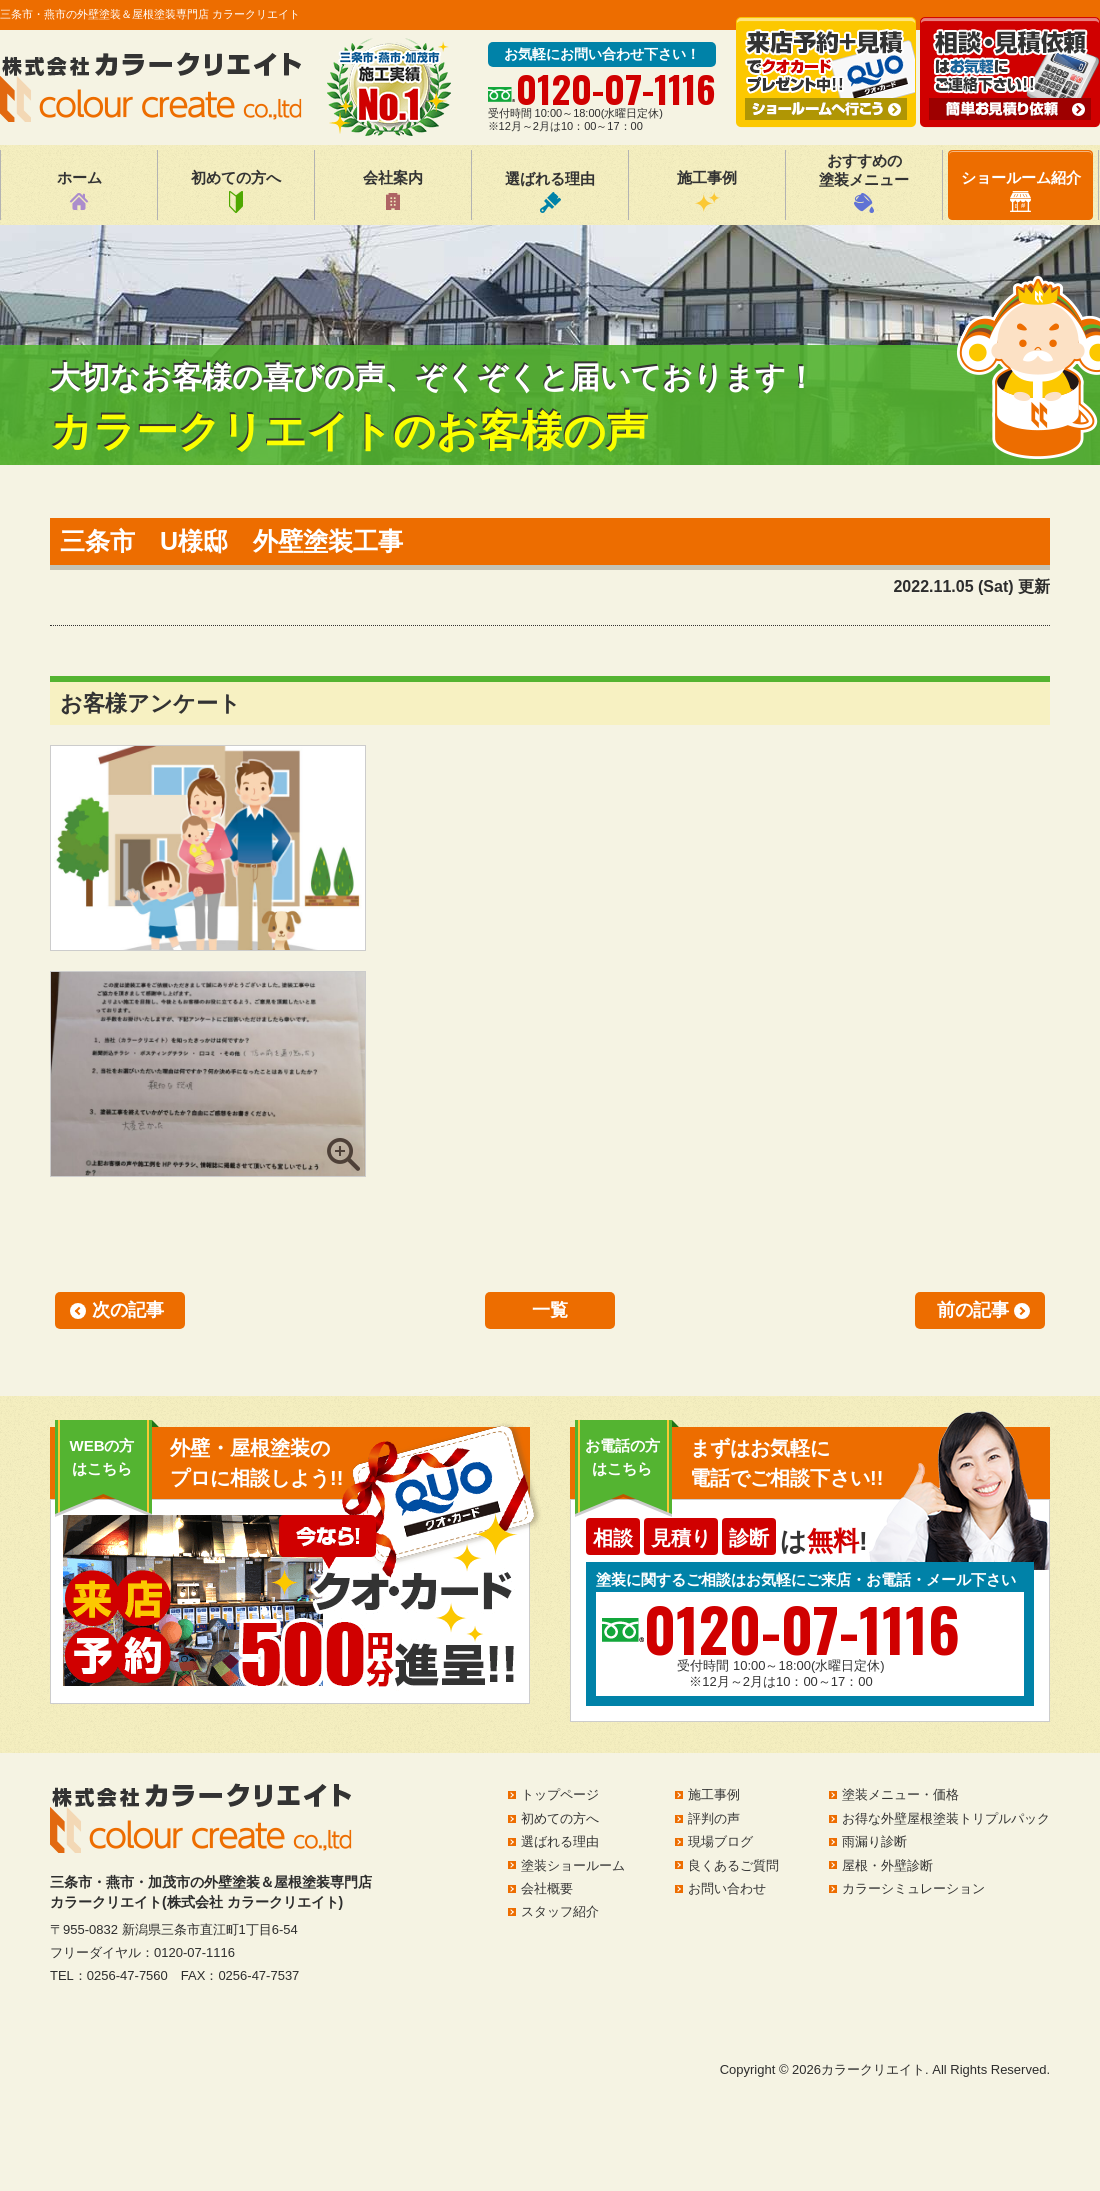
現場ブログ (720, 1841)
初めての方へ (236, 191)
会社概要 (547, 1888)
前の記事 (973, 1310)
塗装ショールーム (573, 1865)
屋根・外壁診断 (887, 1865)
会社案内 (393, 191)
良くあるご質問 (733, 1865)
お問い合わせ (727, 1888)
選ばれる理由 (550, 191)
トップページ (560, 1794)
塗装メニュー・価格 (900, 1794)
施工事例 (707, 191)
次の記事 (128, 1310)
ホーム (79, 191)
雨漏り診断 (874, 1841)
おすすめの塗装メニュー (864, 182)
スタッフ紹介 (560, 1911)
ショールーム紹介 (1021, 190)
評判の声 (714, 1818)
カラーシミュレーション (913, 1888)
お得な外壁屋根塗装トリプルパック (946, 1818)
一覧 (550, 1310)
